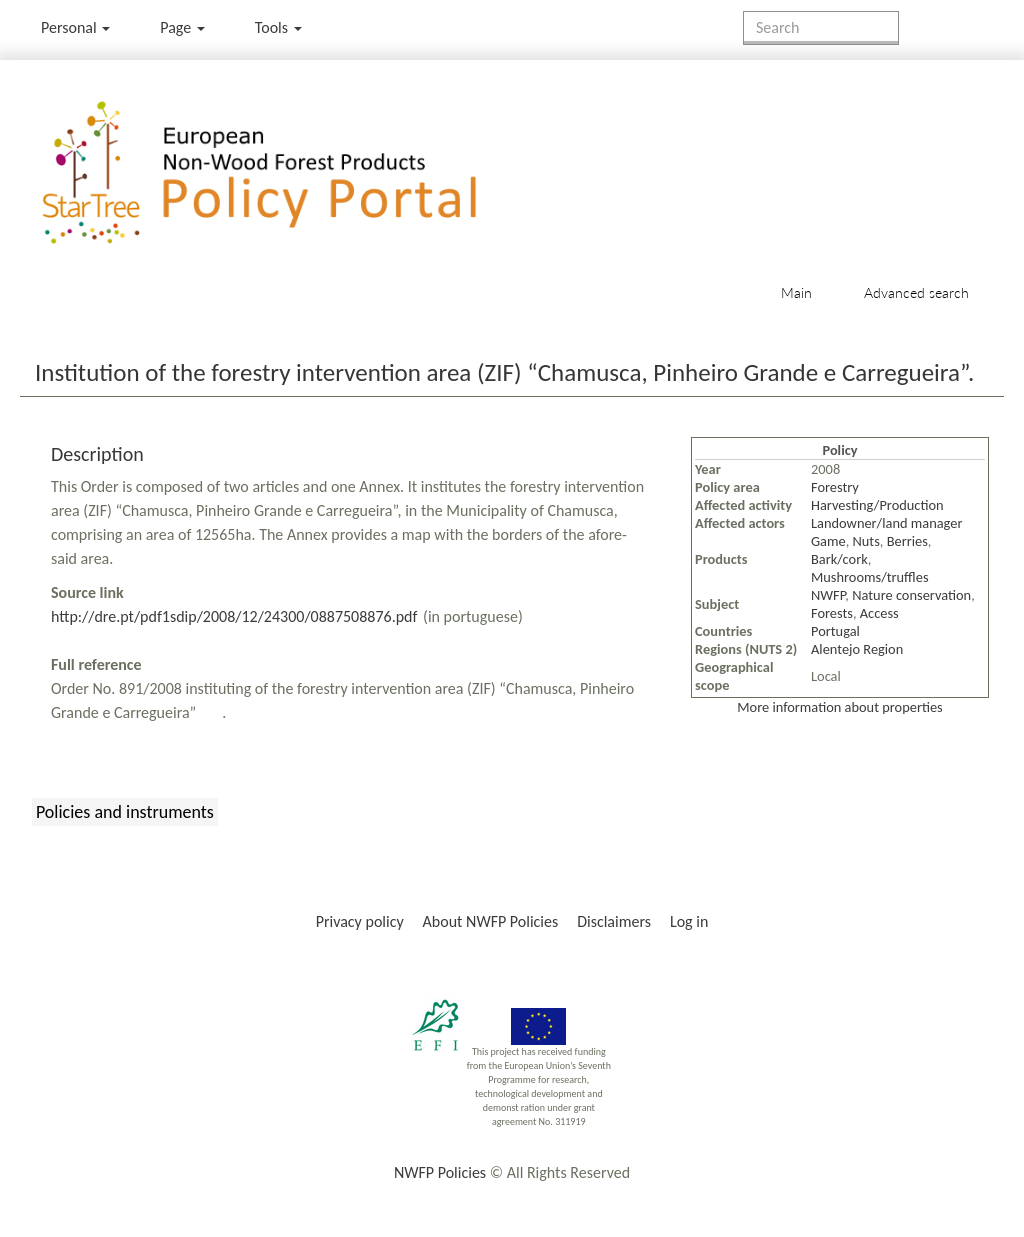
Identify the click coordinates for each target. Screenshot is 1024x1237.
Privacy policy (360, 921)
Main (796, 292)
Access (879, 613)
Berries (907, 541)
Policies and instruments (125, 812)
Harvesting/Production (877, 505)
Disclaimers (614, 921)
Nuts (866, 541)
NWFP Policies (440, 1172)
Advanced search (916, 292)
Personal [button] (75, 27)
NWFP (828, 595)
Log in (689, 921)
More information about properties (839, 707)
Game (828, 541)
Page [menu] (182, 27)
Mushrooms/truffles (870, 577)
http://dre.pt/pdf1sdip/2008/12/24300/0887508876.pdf (234, 616)
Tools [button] (278, 27)
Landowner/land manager (886, 523)
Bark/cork (839, 559)
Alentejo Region (857, 649)
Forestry (835, 487)
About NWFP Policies (491, 921)
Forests (832, 613)
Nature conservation (911, 595)
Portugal (835, 631)
